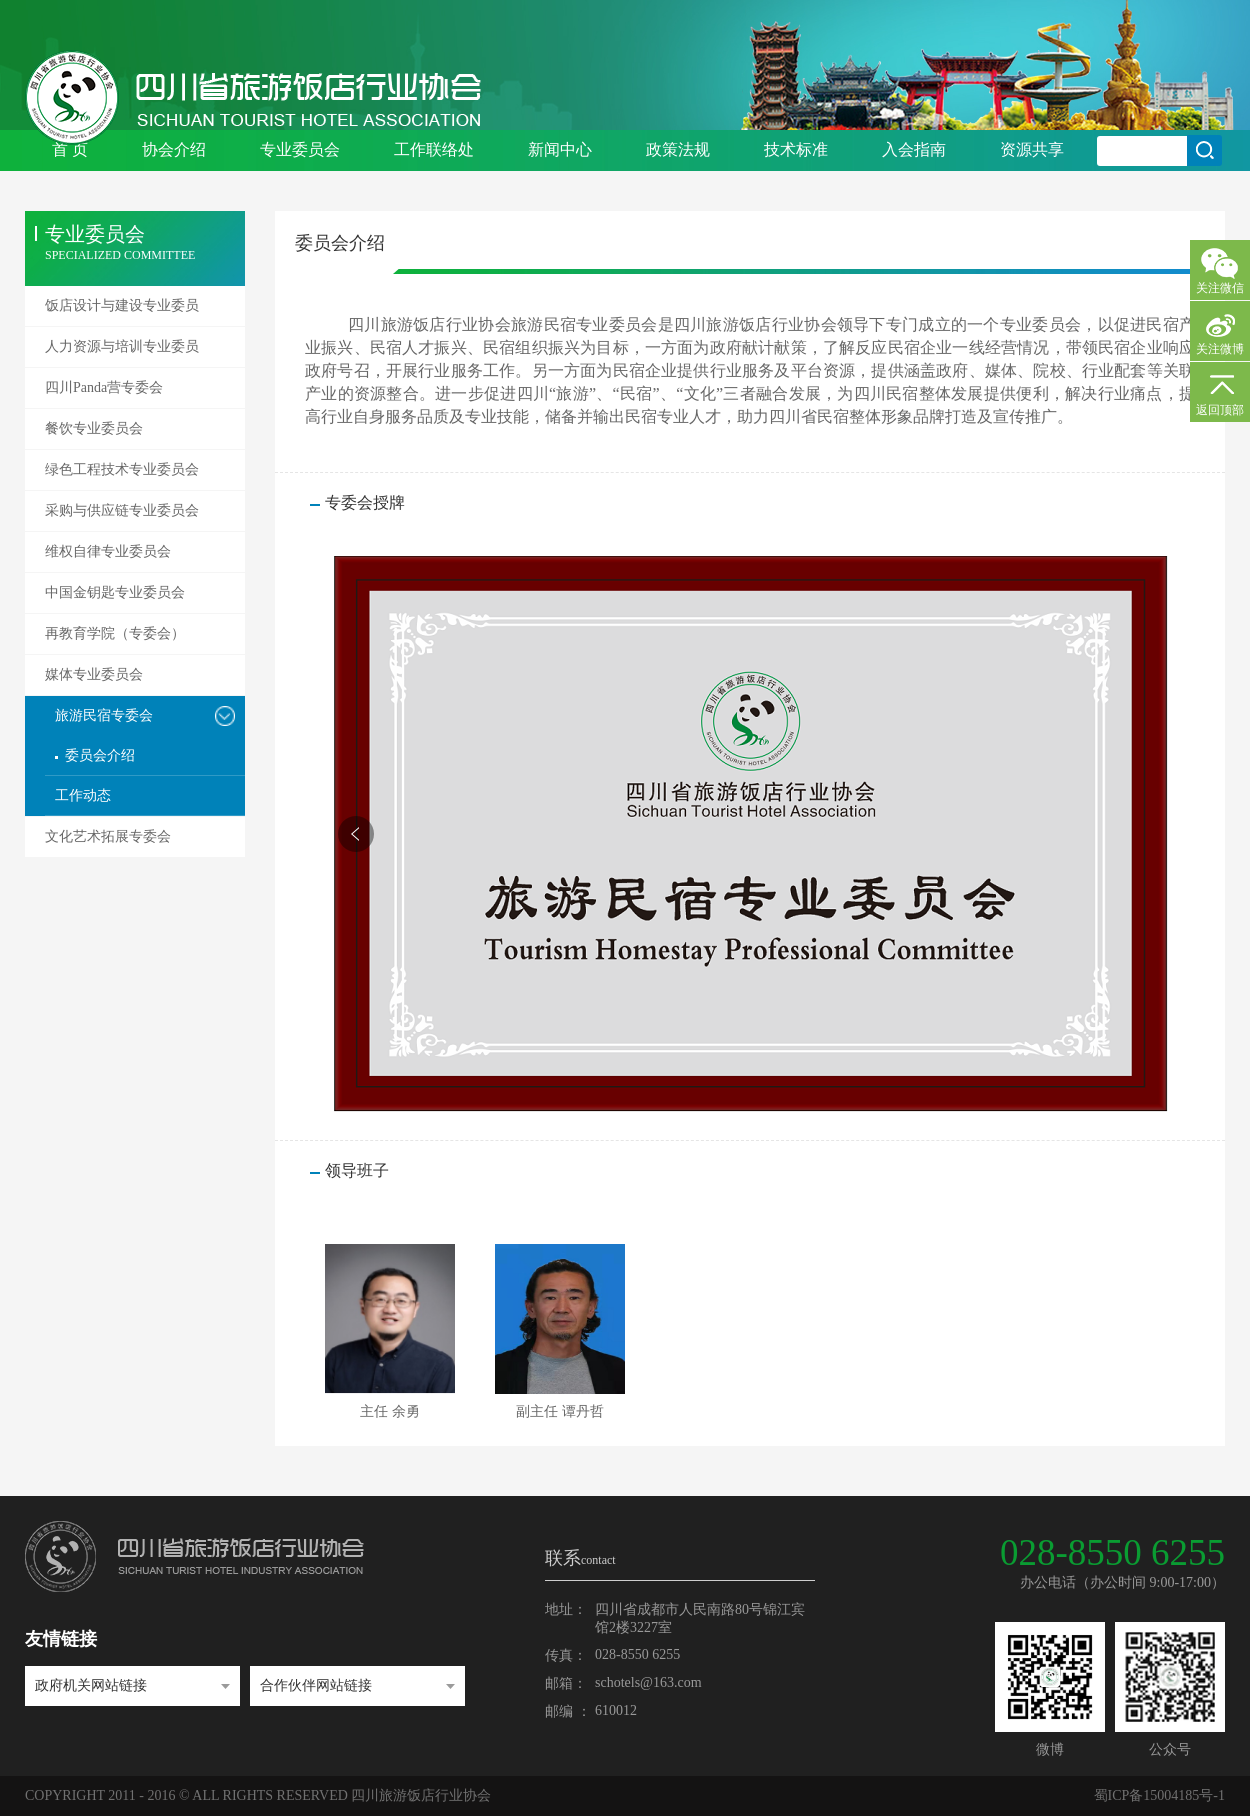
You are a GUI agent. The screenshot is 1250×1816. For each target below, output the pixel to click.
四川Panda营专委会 (104, 387)
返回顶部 (1220, 410)
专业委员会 (300, 149)
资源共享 (1032, 149)
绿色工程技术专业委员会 (122, 469)
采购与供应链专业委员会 (122, 510)
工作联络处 (434, 149)
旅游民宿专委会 (104, 715)
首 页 (70, 149)
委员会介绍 (100, 755)
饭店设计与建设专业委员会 (122, 312)
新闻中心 (560, 149)
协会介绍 (174, 149)
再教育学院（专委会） (115, 633)
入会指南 (914, 149)
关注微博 (1220, 349)
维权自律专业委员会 (108, 551)
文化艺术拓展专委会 (108, 836)
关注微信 (1220, 288)
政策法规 (678, 149)
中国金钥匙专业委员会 (115, 592)
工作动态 (83, 795)
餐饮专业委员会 (94, 428)
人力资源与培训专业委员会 (122, 353)
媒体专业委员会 (94, 674)
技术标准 (796, 149)
